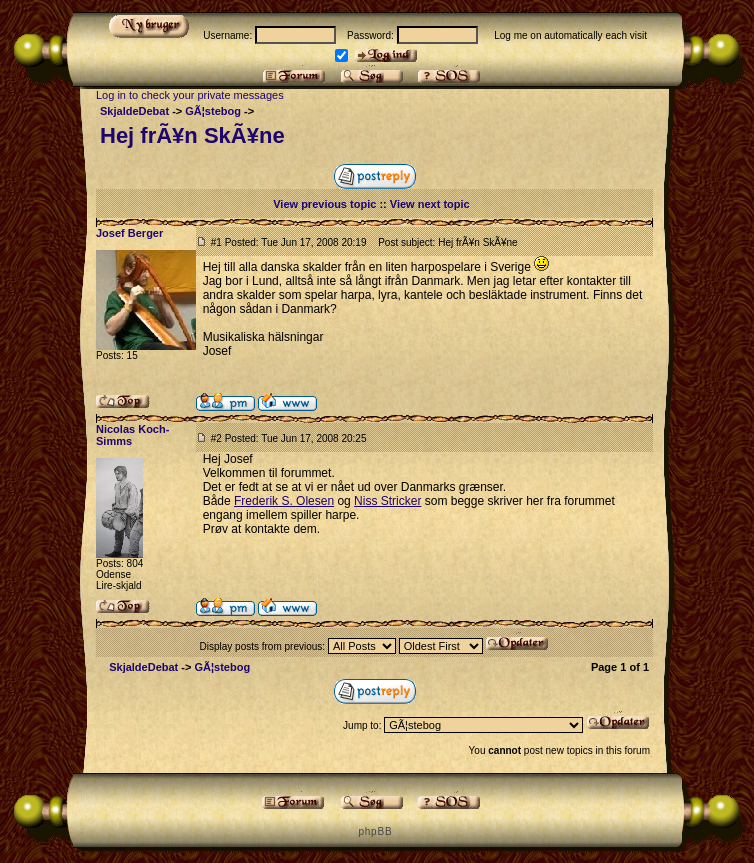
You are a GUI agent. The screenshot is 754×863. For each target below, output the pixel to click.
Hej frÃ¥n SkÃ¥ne (192, 135)
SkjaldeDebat (134, 111)
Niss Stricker (387, 501)
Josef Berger (129, 233)
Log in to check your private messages (190, 95)
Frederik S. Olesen (284, 501)
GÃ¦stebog (213, 111)
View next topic (430, 204)
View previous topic (324, 204)
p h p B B (374, 831)
